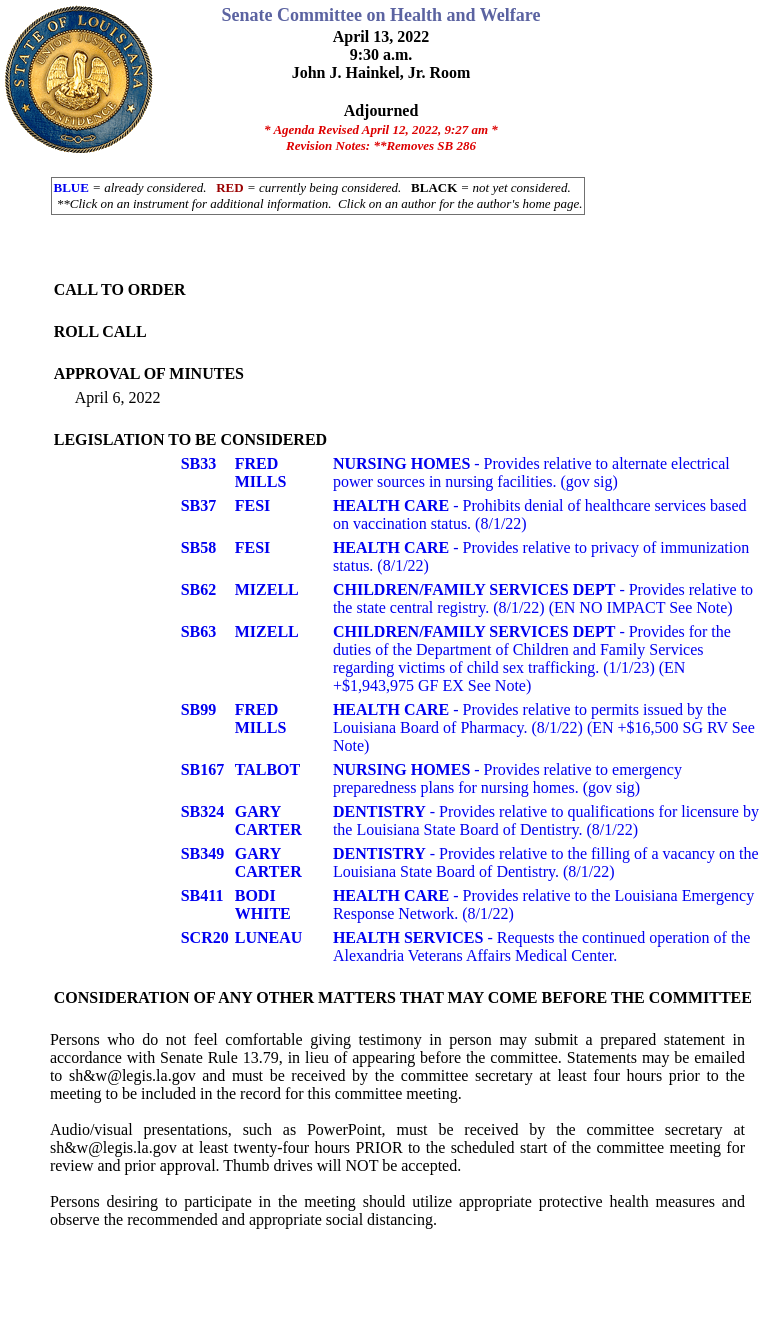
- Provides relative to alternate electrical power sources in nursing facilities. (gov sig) (531, 472)
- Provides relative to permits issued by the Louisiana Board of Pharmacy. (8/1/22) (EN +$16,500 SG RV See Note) (544, 727)
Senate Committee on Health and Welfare (381, 15)
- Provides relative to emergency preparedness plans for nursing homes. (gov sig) (507, 778)
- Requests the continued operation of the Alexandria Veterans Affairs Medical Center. (542, 946)
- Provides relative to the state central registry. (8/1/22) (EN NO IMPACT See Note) (543, 598)
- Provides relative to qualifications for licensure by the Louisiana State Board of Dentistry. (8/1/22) (546, 820)
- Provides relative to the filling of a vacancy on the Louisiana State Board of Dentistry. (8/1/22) (546, 862)
